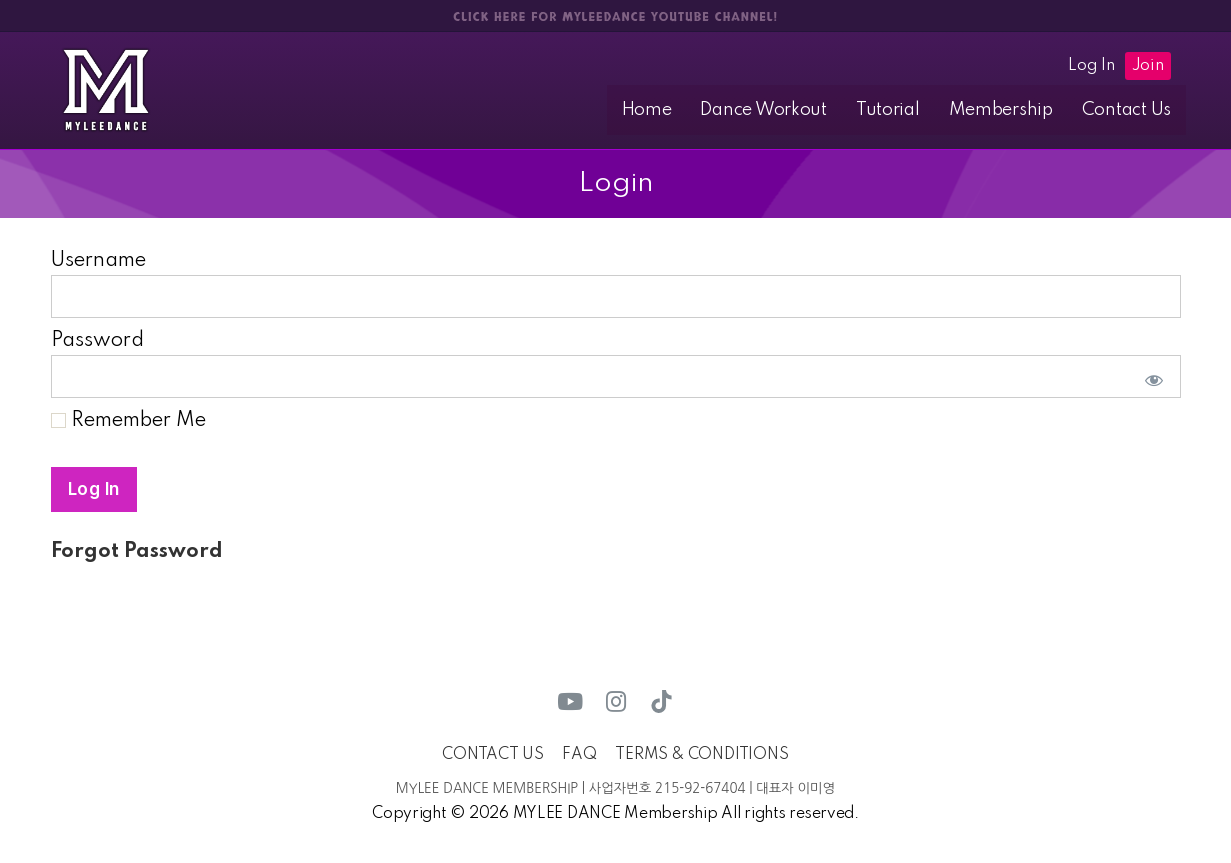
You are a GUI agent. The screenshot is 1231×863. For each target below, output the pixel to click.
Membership (1014, 110)
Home (687, 110)
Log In (1091, 66)
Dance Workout (795, 110)
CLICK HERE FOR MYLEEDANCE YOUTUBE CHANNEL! (615, 17)
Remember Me (128, 422)
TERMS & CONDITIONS (701, 755)
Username (98, 262)
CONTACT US (492, 755)
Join (1148, 66)
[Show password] (1150, 377)
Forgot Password (137, 553)
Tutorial (910, 110)
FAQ (579, 755)
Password (97, 342)
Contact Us (1130, 110)
